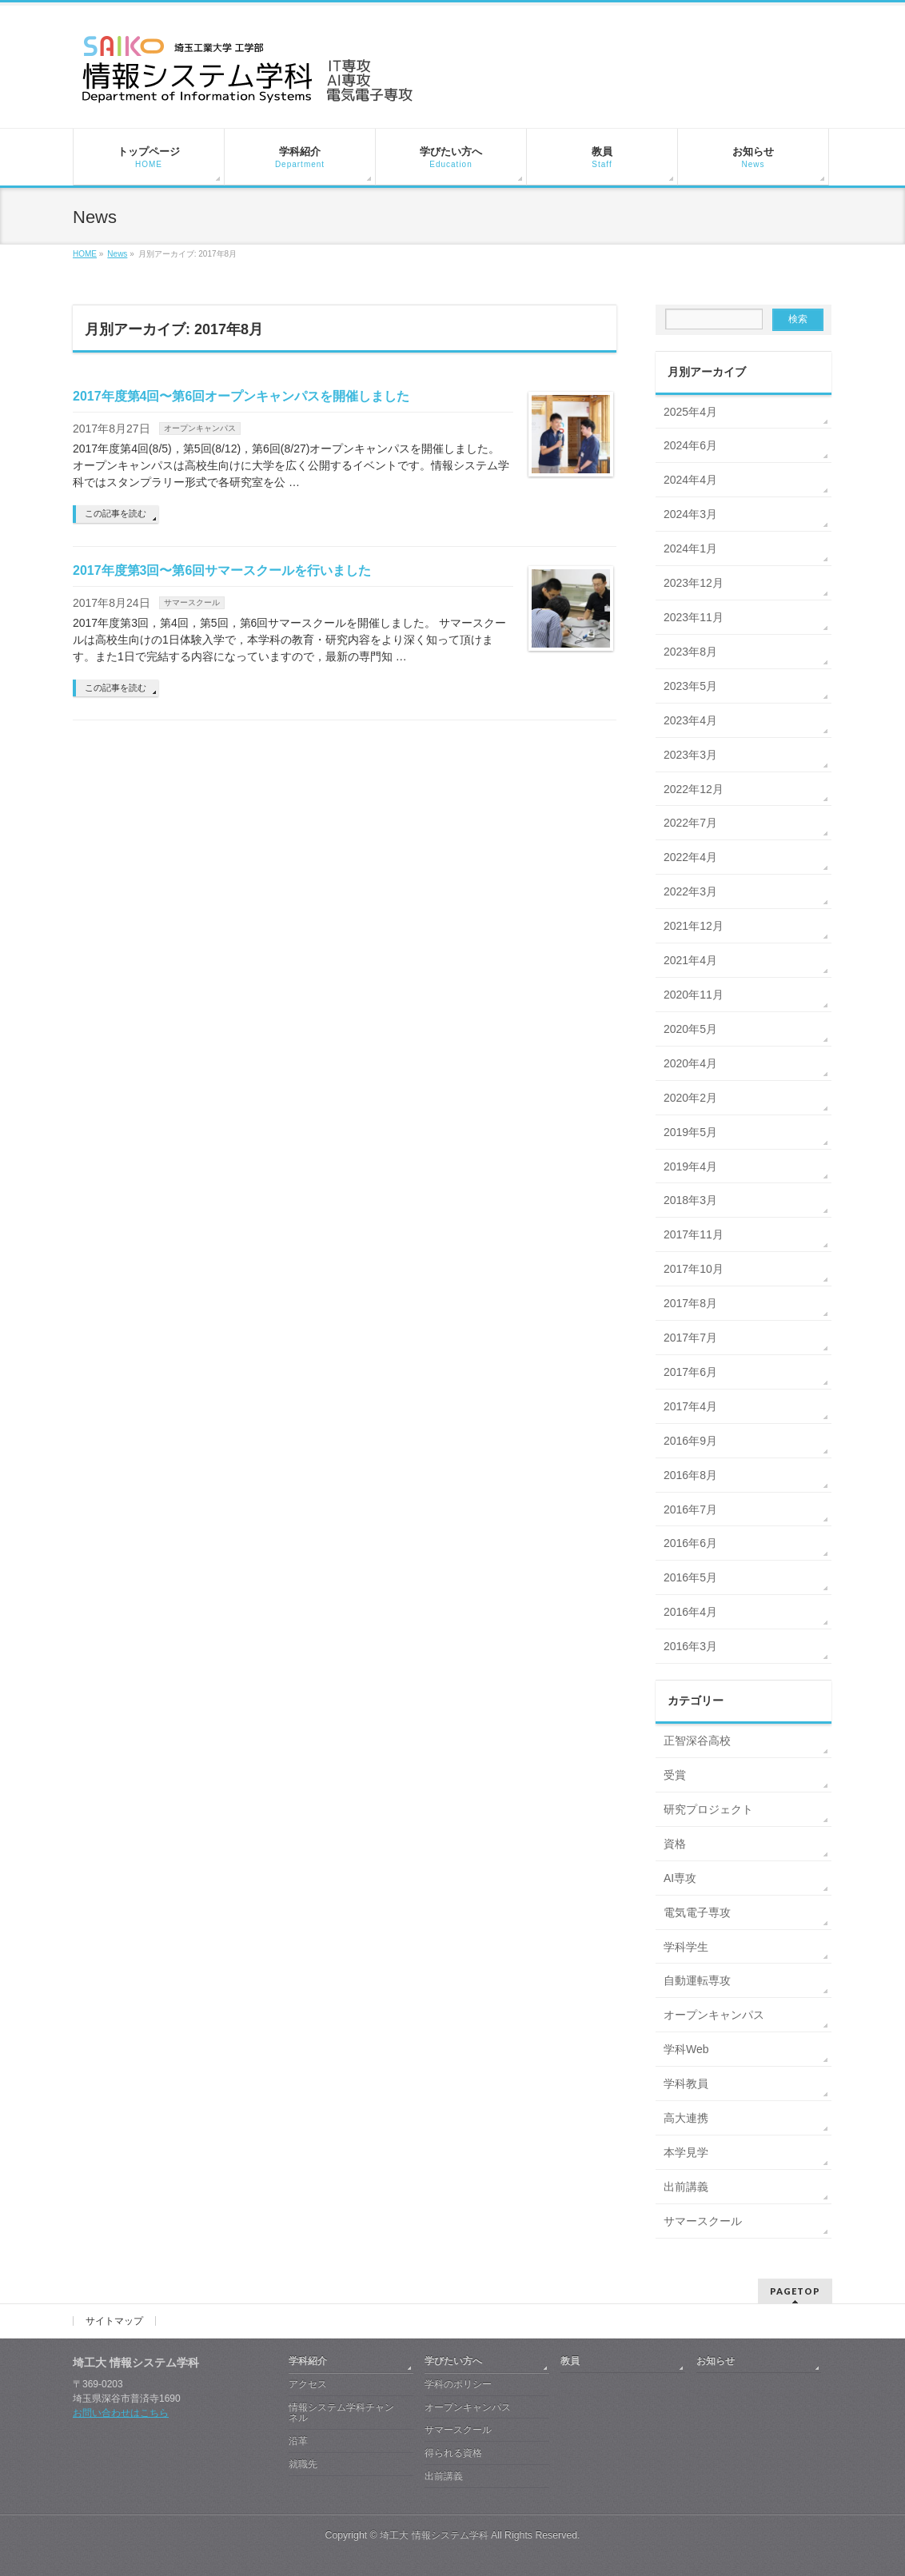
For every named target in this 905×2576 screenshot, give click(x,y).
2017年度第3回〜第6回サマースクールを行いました (222, 570)
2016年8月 (690, 1475)
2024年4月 (690, 479)
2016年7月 (690, 1509)
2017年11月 (694, 1234)
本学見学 (686, 2152)
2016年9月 (690, 1440)
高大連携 (686, 2117)
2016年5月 (690, 1577)
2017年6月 (690, 1372)
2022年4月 (690, 857)
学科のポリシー (458, 2384)
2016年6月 (690, 1543)
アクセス (308, 2384)
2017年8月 (690, 1303)
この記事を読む (115, 513)
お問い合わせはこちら (121, 2412)
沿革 (298, 2440)
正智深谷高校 (697, 1740)
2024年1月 (690, 548)
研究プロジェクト (708, 1809)
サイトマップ (114, 2321)
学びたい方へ (453, 2361)
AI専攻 (680, 1878)
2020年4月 (690, 1063)
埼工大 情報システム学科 (434, 2535)
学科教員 (686, 2083)
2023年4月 (690, 720)
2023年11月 (694, 617)
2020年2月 (690, 1097)
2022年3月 (690, 891)
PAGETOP (795, 2291)
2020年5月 (690, 1029)
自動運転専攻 (697, 1980)
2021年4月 (690, 960)
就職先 (303, 2464)
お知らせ (715, 2361)
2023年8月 (690, 651)
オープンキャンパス (200, 428)
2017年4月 (690, 1406)
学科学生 (686, 1946)
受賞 (675, 1775)
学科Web (686, 2049)
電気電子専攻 (697, 1912)
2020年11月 (694, 994)
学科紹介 (308, 2361)
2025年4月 (690, 411)
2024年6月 (690, 445)
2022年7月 (690, 822)
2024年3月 (690, 514)
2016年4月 (690, 1611)
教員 (570, 2361)
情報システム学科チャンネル (341, 2413)
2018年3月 (690, 1200)
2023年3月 (690, 754)
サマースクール (192, 602)
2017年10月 (694, 1268)
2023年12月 (694, 582)
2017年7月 (690, 1337)
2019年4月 (690, 1166)
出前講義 (686, 2186)
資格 (675, 1843)
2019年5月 (690, 1132)
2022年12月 (694, 789)
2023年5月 (690, 686)
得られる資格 (453, 2452)
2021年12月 (694, 925)
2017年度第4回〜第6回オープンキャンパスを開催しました (241, 396)
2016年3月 (690, 1646)
